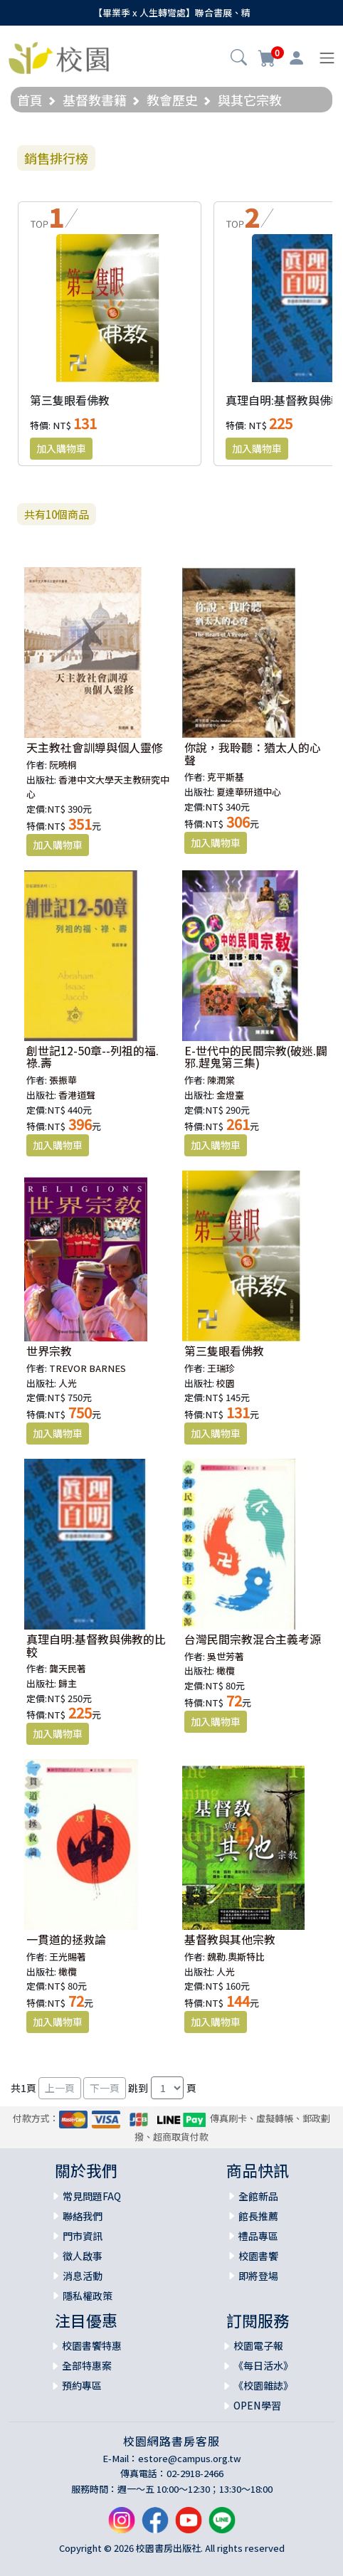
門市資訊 (82, 2236)
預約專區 (82, 2385)
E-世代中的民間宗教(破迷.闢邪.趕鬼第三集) (255, 1057)
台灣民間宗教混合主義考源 (252, 1638)
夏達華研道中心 (248, 791)
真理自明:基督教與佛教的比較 (96, 1645)
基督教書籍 (95, 99)
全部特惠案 (87, 2365)
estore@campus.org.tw (189, 2458)
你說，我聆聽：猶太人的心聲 (252, 754)
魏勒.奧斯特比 (236, 1956)
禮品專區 (258, 2236)
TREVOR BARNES (87, 1368)
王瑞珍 (221, 1368)
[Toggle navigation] (327, 58)
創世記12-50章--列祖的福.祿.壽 (92, 1057)
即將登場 (258, 2276)
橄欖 (225, 1670)
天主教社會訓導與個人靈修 (94, 747)
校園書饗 (258, 2256)
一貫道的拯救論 (66, 1939)
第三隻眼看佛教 (70, 399)
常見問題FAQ (92, 2196)
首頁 (30, 99)
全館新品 (258, 2196)
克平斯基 (225, 776)
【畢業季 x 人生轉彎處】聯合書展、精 (171, 12)
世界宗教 (49, 1350)
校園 (225, 1383)
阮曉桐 (63, 764)
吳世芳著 (225, 1656)
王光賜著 (67, 1956)
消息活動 (82, 2276)
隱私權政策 (87, 2296)
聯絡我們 (82, 2216)
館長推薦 (258, 2216)
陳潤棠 (221, 1080)
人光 (67, 1383)
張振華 (63, 1080)
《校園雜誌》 (263, 2385)
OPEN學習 (257, 2405)
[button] (239, 59)
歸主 (67, 1683)
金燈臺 (230, 1095)
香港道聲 (76, 1095)
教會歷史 (172, 99)
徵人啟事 (82, 2256)
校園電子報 (258, 2345)
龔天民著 (67, 1668)
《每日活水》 (263, 2365)
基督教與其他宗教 (229, 1939)
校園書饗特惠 (92, 2345)
